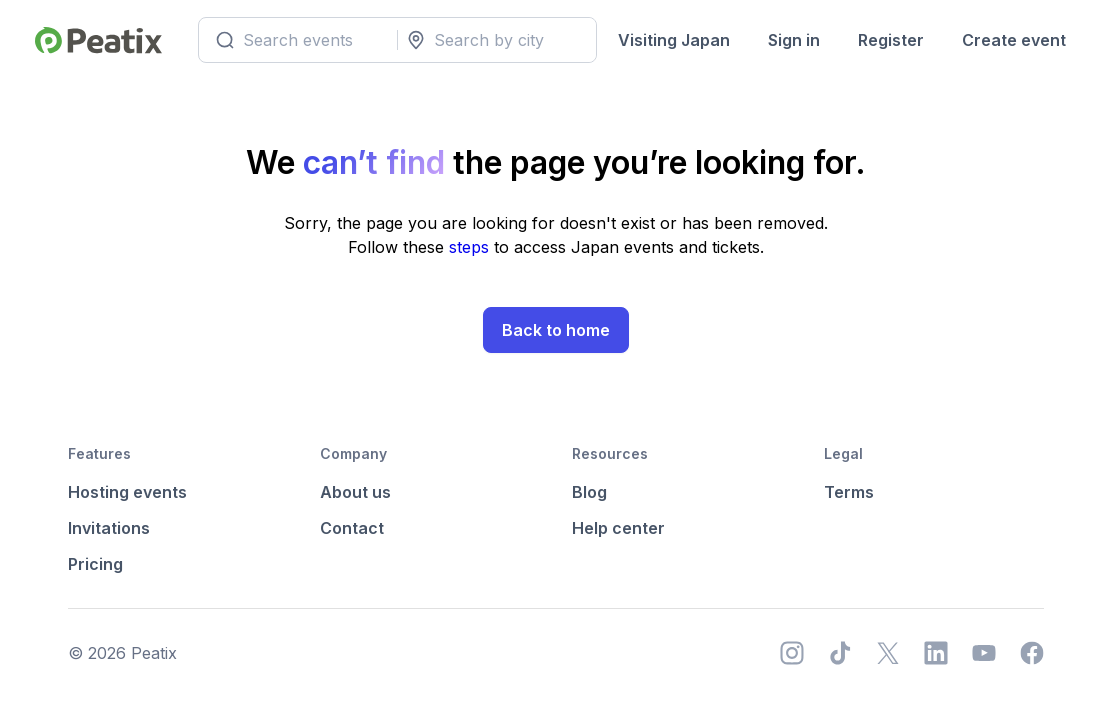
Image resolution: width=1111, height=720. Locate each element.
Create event (1014, 40)
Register (891, 40)
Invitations (109, 528)
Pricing (95, 564)
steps (471, 247)
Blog (589, 492)
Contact (352, 528)
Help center (618, 528)
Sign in (794, 40)
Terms (849, 492)
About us (355, 492)
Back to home (556, 330)
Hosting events (127, 492)
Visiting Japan (674, 40)
